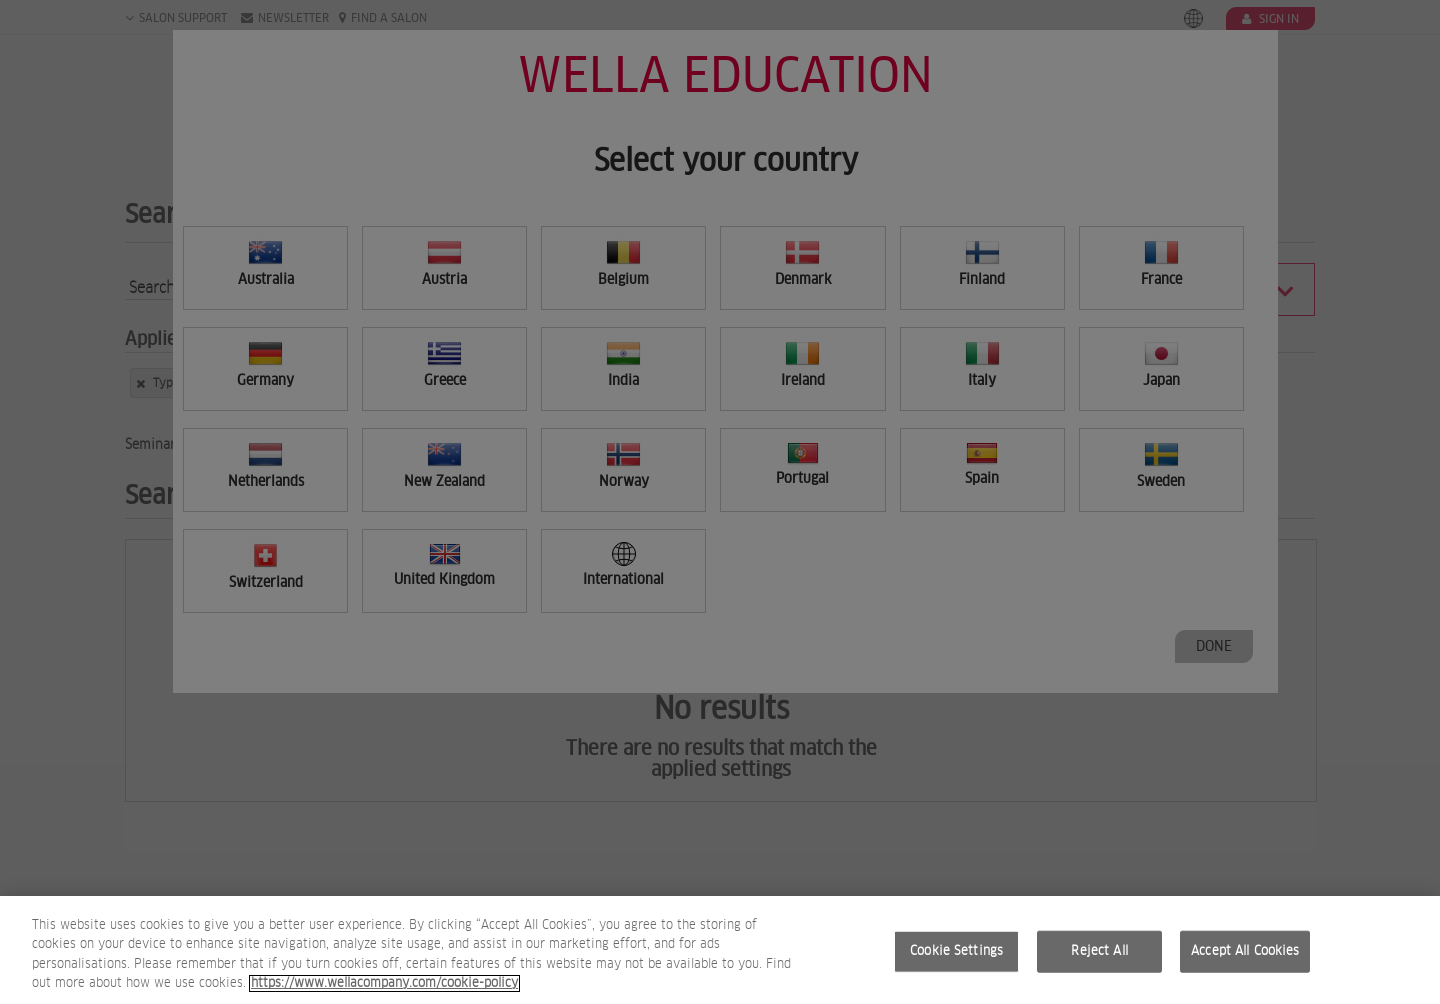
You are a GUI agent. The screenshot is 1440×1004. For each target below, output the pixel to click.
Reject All (1099, 960)
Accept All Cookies (1245, 960)
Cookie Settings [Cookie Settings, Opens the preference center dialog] (956, 960)
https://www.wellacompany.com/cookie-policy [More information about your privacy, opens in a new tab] (384, 993)
